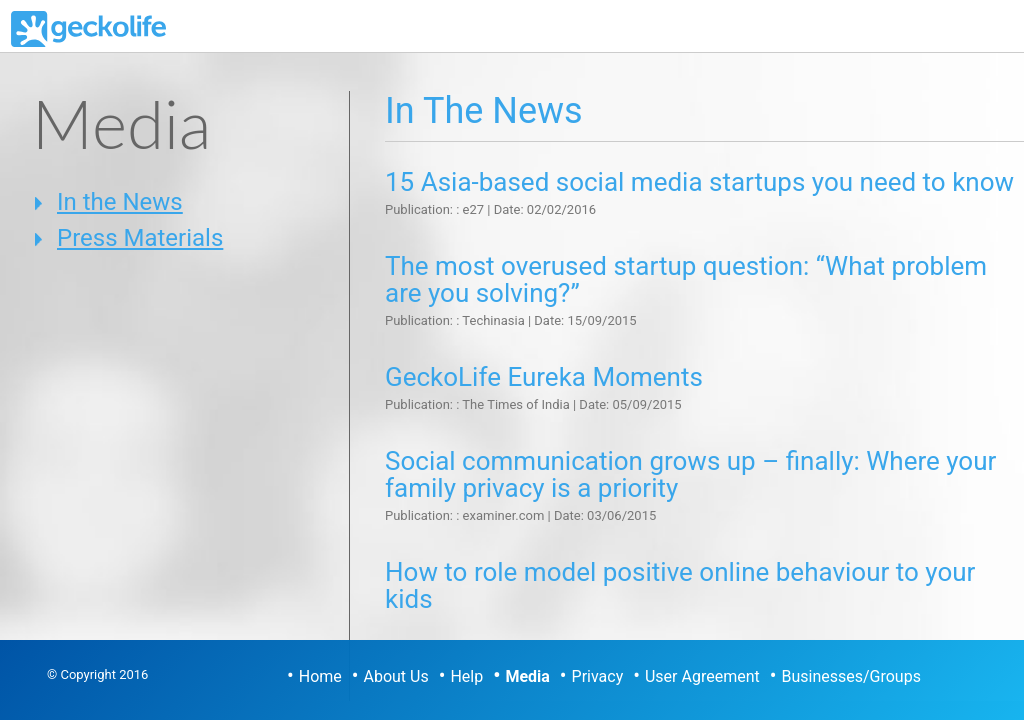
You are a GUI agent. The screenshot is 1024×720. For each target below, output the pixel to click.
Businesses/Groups (850, 676)
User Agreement (702, 676)
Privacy (598, 676)
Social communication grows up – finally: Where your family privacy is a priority (690, 474)
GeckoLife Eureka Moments (544, 377)
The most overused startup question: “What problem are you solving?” (686, 279)
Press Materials (140, 238)
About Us (396, 676)
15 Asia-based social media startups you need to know (699, 182)
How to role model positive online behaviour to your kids (680, 585)
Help (466, 676)
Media (527, 676)
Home (320, 676)
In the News (120, 202)
